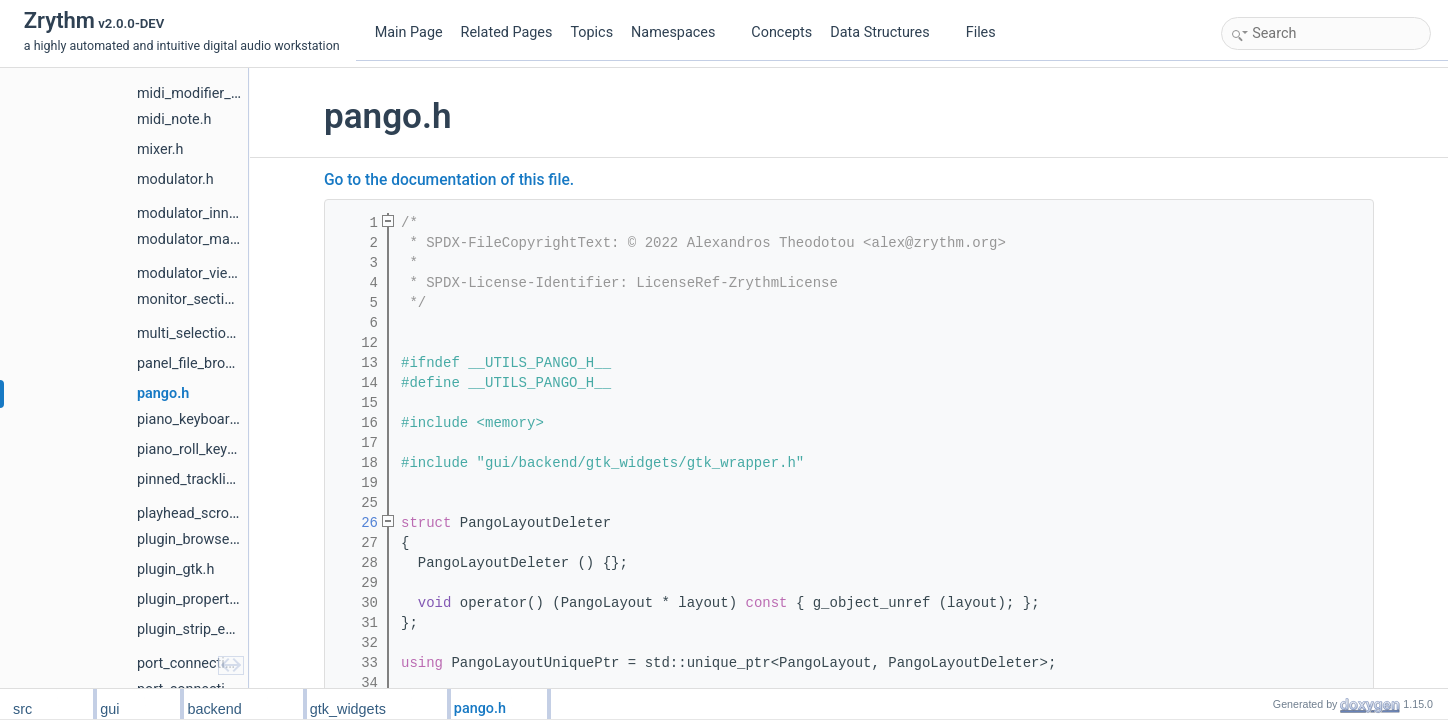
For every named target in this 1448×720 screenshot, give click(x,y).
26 (357, 523)
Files (988, 32)
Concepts (781, 32)
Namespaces (681, 32)
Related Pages (507, 32)
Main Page (409, 32)
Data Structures (887, 32)
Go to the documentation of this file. (449, 180)
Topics (591, 32)
